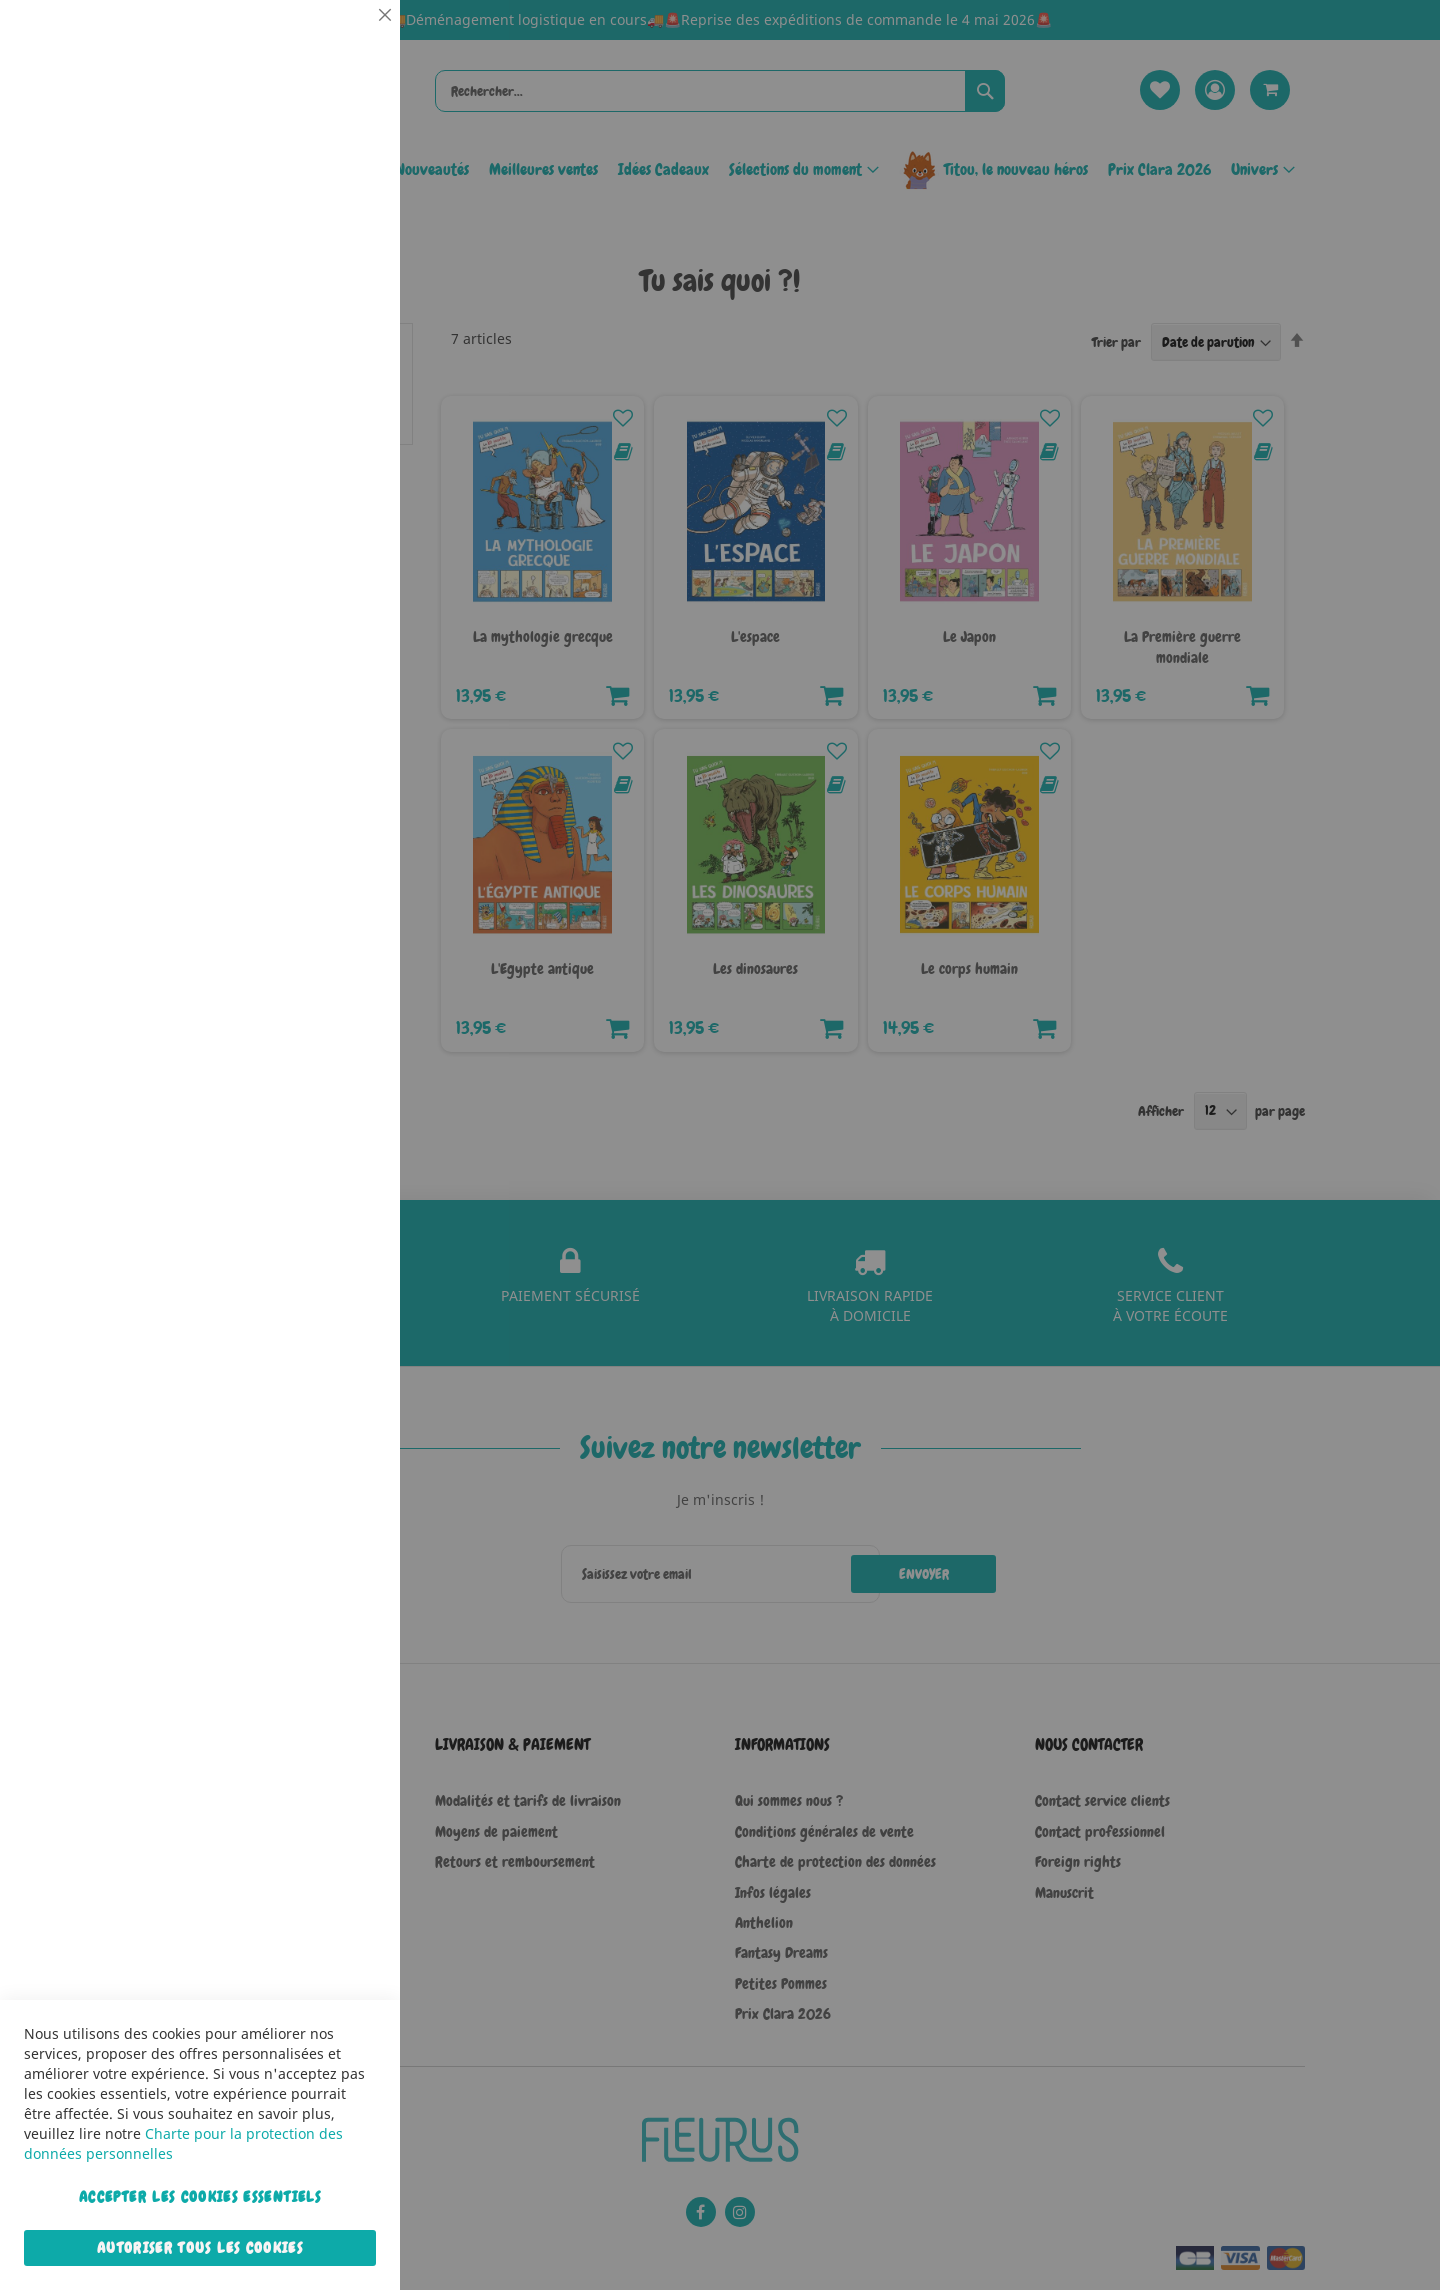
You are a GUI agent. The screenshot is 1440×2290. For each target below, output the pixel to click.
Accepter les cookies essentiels (200, 2197)
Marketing (345, 503)
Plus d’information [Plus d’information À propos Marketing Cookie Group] (324, 629)
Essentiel (345, 39)
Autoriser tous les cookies (200, 2248)
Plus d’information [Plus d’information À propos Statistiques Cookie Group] (324, 417)
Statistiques (345, 271)
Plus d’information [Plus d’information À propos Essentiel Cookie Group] (324, 185)
